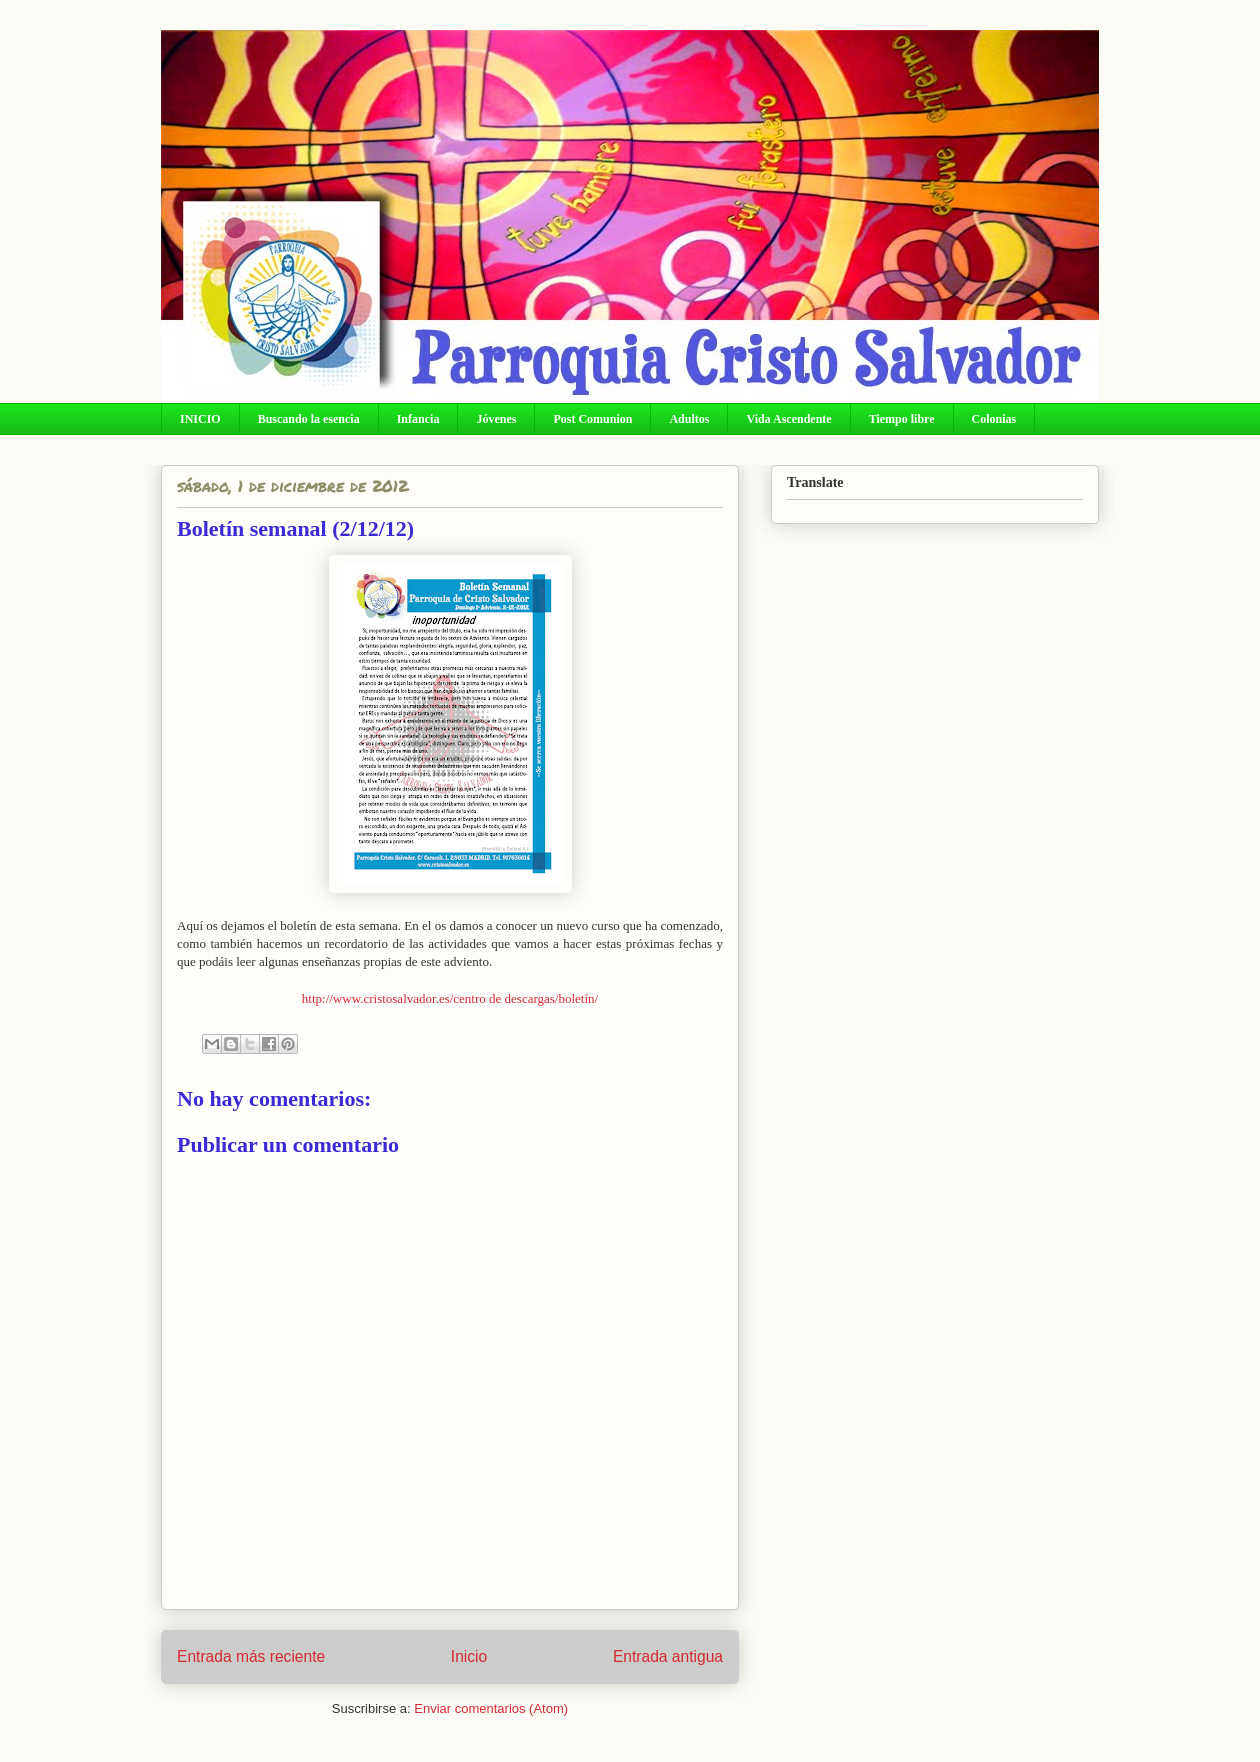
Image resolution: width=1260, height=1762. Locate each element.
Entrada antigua (668, 1656)
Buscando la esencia (309, 419)
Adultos (689, 419)
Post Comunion (592, 419)
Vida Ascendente (788, 419)
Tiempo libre (902, 419)
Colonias (994, 419)
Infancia (418, 419)
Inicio (469, 1656)
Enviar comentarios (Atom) (491, 1708)
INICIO (200, 419)
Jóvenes (496, 419)
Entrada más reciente (251, 1656)
